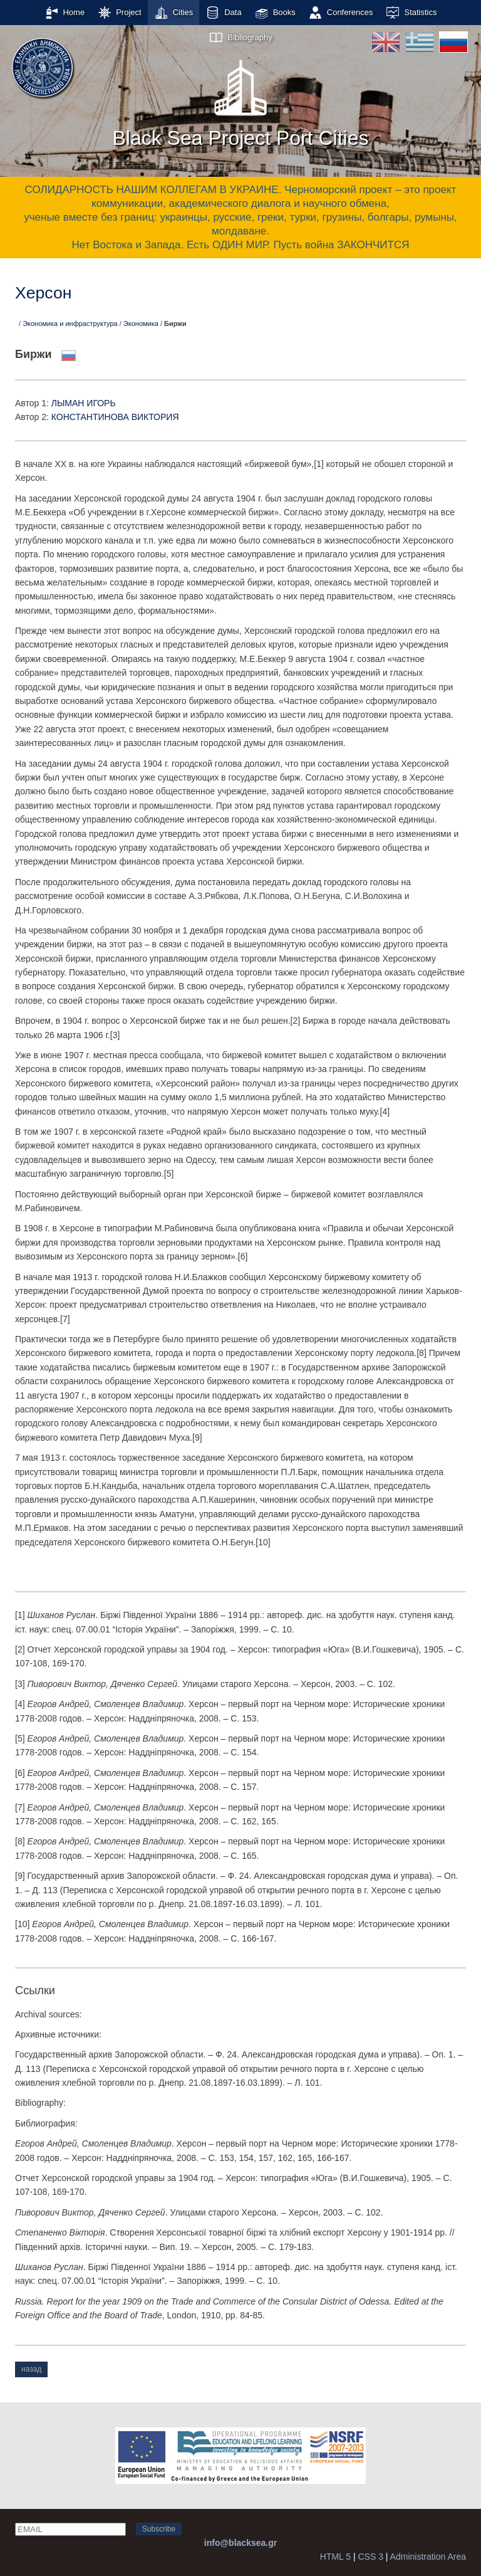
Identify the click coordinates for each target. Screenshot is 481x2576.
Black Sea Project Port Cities (240, 99)
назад (31, 2369)
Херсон (43, 292)
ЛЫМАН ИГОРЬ (83, 403)
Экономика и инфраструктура (70, 323)
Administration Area (428, 2557)
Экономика (140, 323)
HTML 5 (335, 2557)
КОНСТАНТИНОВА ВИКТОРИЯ (115, 417)
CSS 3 (370, 2557)
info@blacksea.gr (240, 2543)
